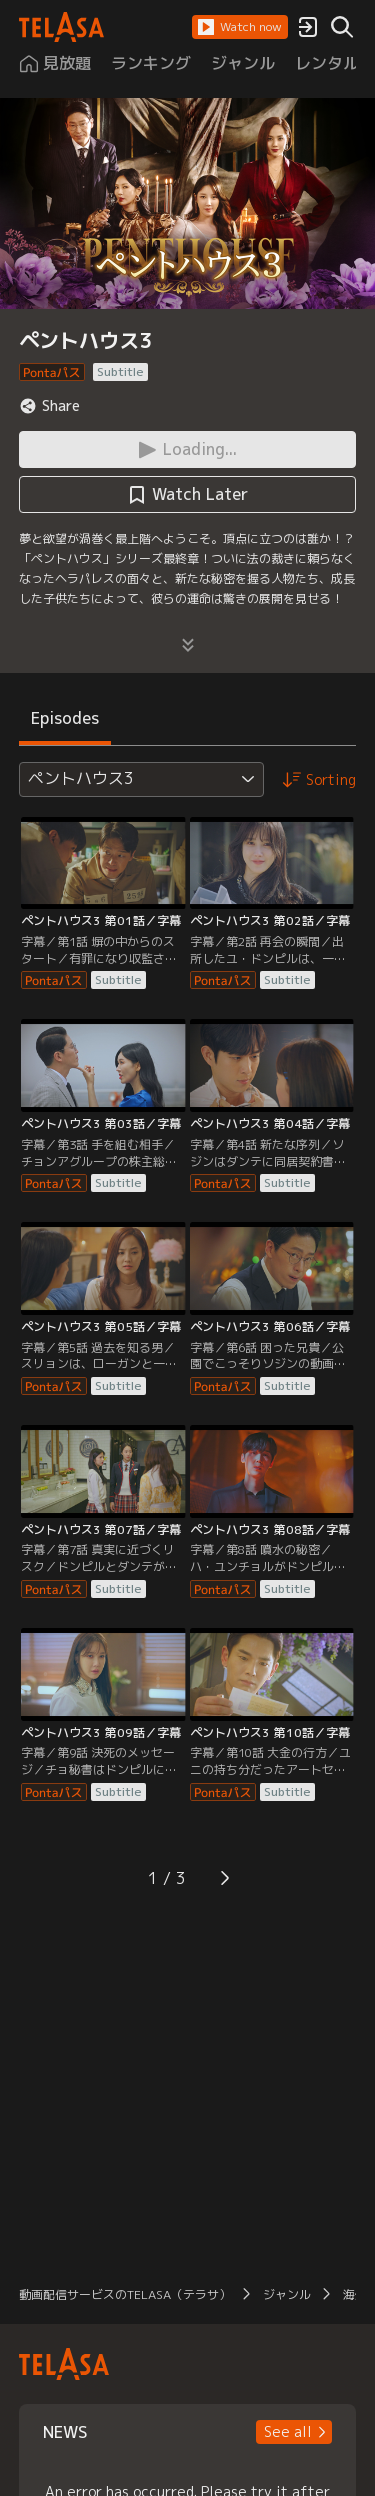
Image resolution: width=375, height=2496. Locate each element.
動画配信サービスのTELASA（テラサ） (125, 2294)
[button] (240, 27)
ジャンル (287, 2294)
